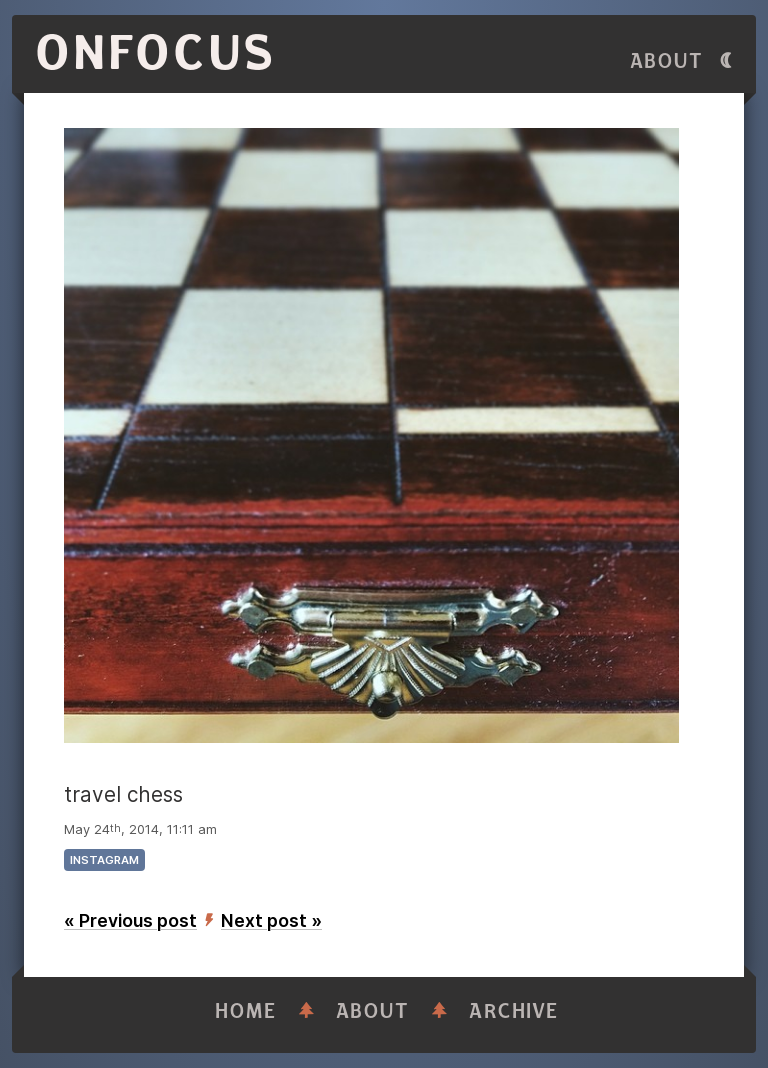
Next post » (271, 920)
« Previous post (130, 920)
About (667, 61)
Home (246, 1011)
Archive (514, 1011)
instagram (104, 860)
